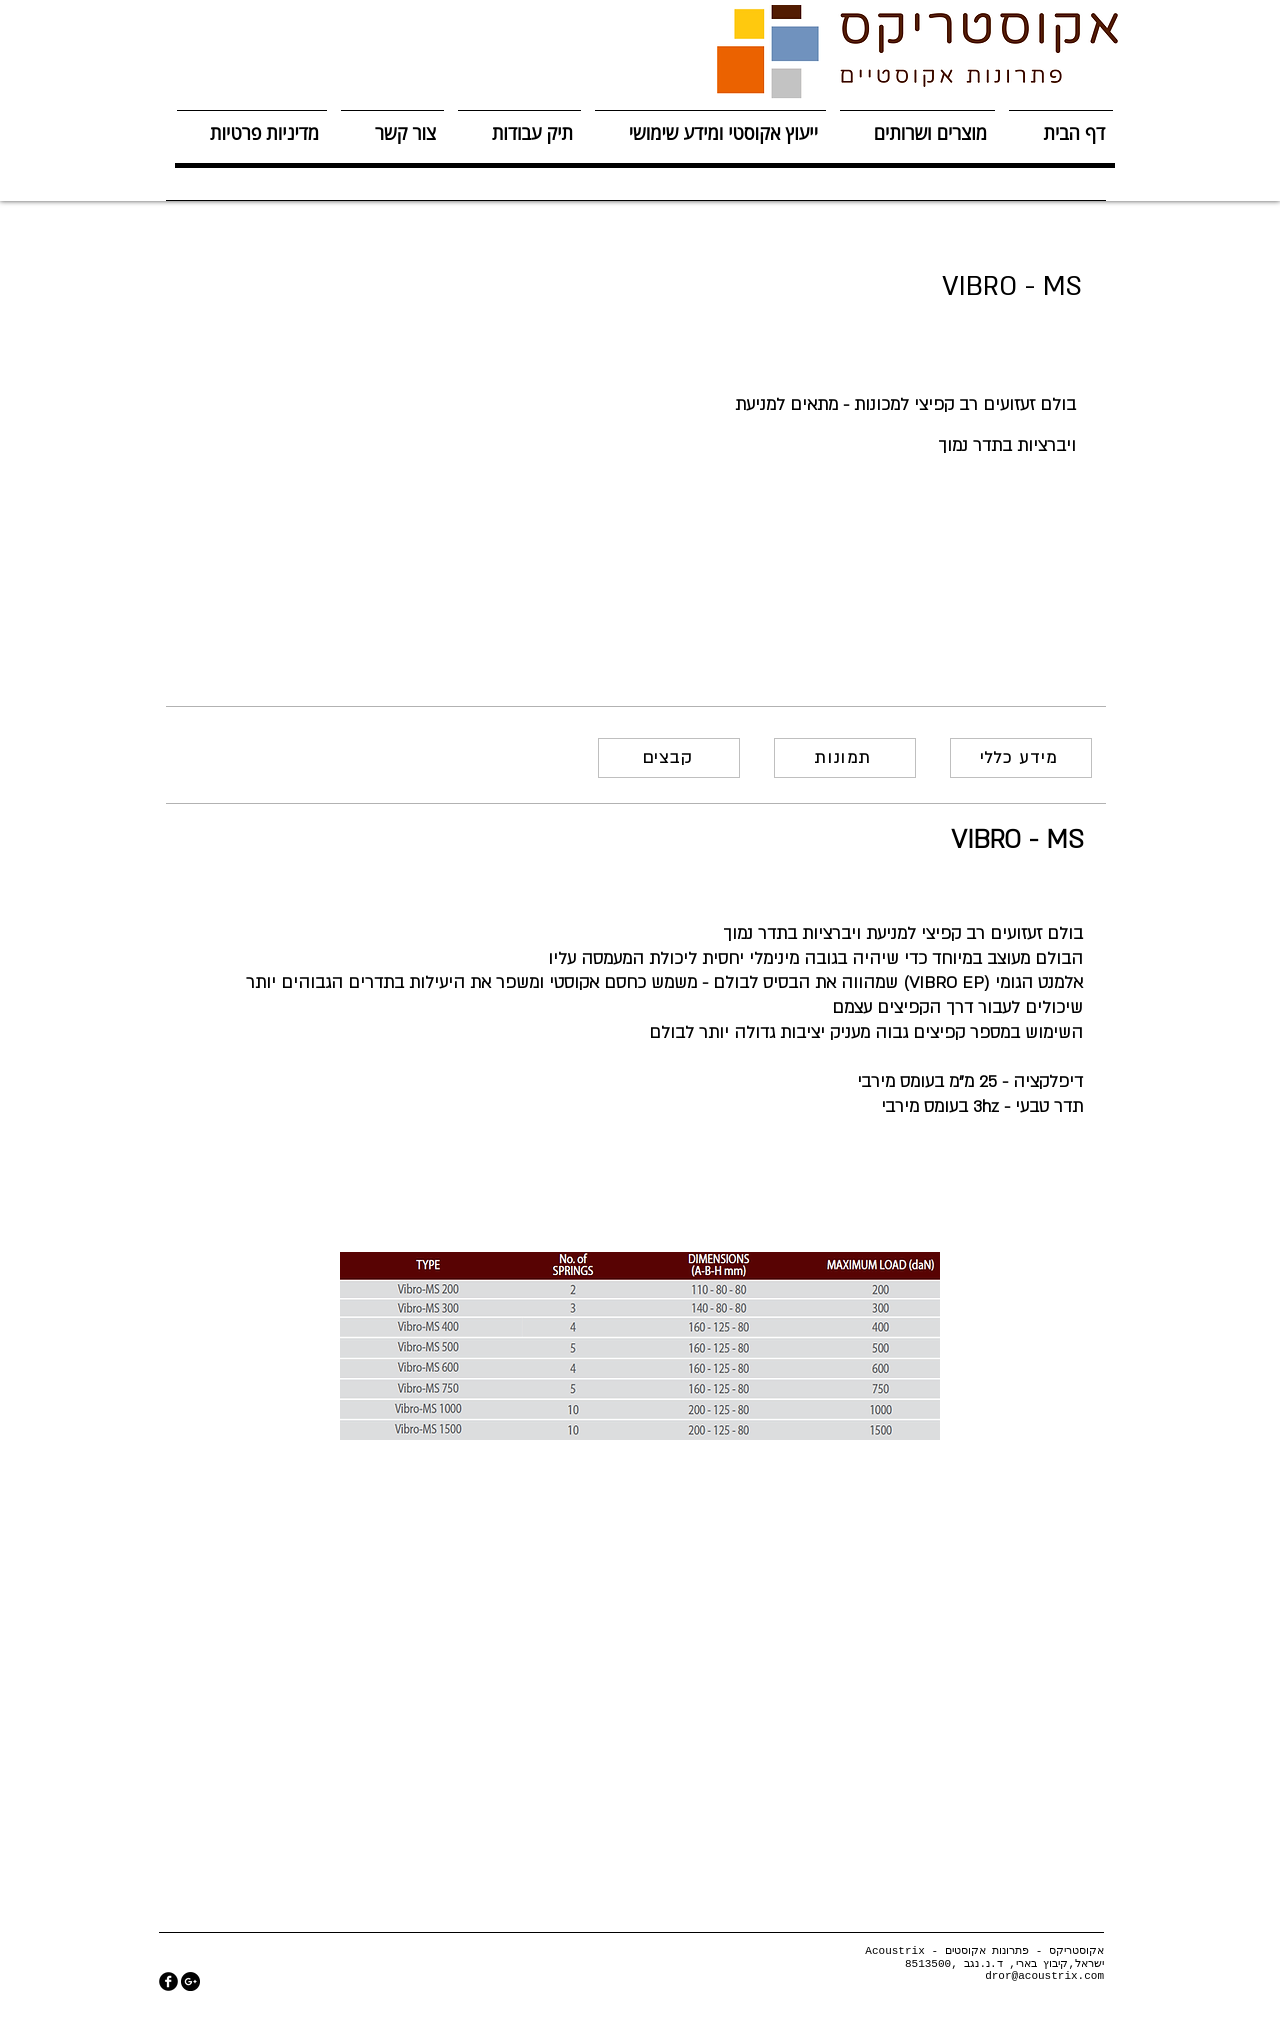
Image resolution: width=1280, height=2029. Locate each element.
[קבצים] (669, 758)
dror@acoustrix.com (1044, 1976)
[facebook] (168, 1981)
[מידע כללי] (1021, 758)
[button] (917, 125)
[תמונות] (845, 758)
